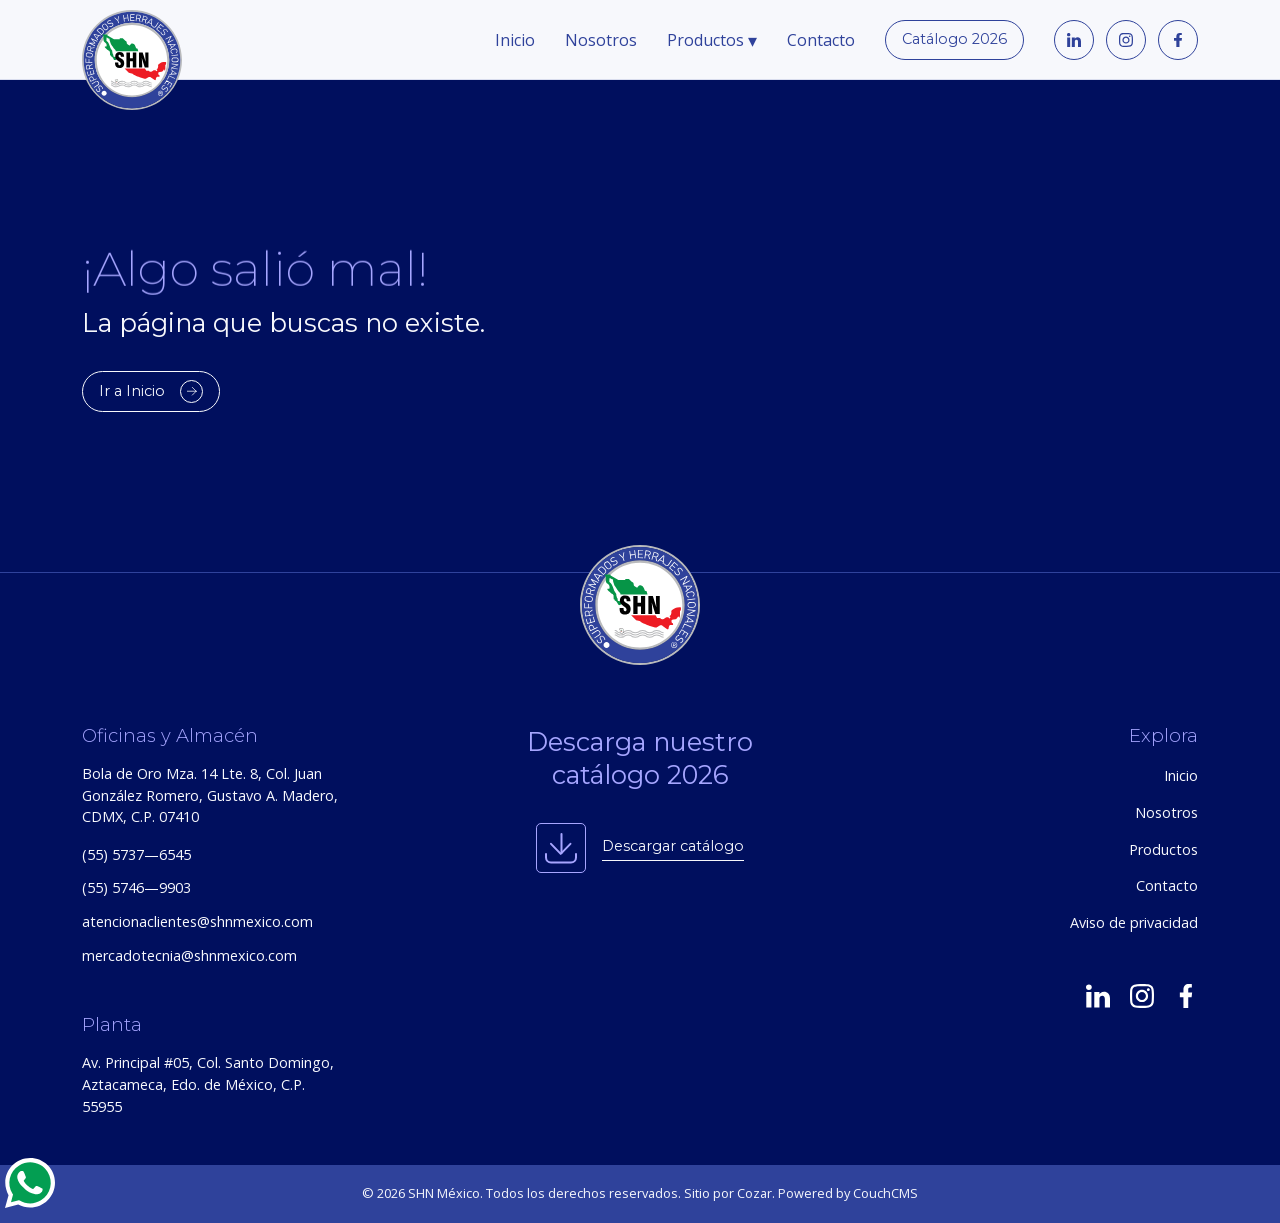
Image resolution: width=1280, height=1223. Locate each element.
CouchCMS (885, 1193)
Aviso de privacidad (1134, 922)
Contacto (821, 40)
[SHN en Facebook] (1186, 995)
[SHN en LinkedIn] (1098, 995)
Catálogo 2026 (954, 39)
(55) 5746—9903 (136, 887)
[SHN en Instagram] (1142, 995)
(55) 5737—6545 (136, 854)
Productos (712, 40)
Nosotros (601, 40)
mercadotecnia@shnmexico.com (189, 955)
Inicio (515, 40)
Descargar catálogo (673, 846)
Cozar (754, 1193)
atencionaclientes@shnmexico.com (197, 921)
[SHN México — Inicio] (640, 605)
